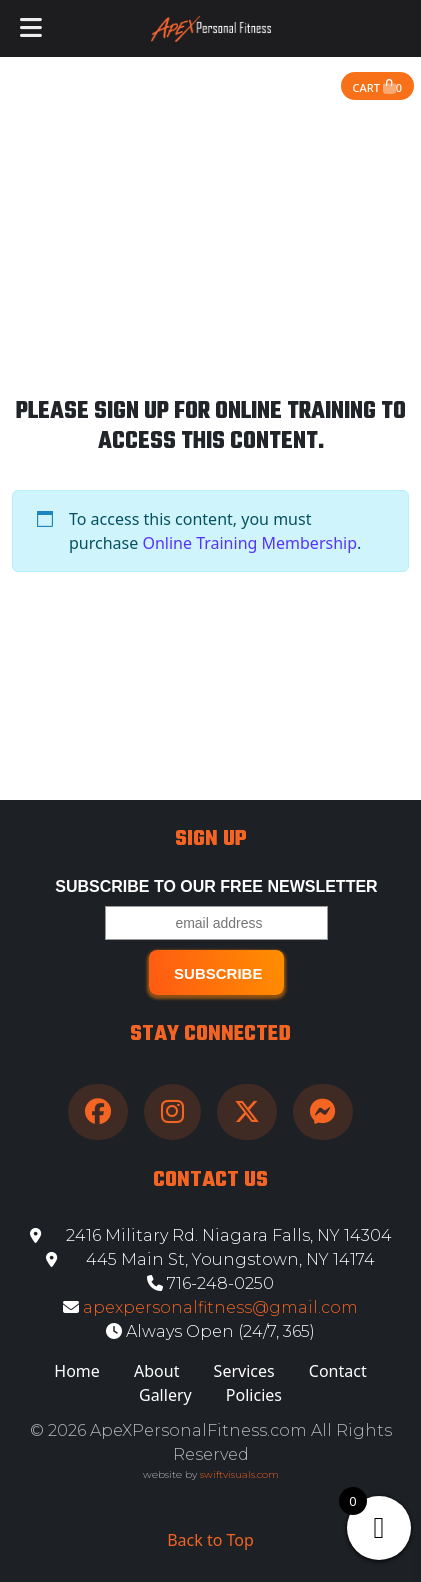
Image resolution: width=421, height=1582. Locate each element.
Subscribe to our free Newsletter (216, 886)
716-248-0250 (210, 1283)
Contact (338, 1371)
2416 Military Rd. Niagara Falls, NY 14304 (211, 1235)
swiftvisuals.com (239, 1474)
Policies (254, 1395)
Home (77, 1371)
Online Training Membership (249, 543)
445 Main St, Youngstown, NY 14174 (210, 1259)
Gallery (165, 1395)
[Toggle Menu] (31, 28)
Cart (377, 87)
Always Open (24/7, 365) (210, 1331)
